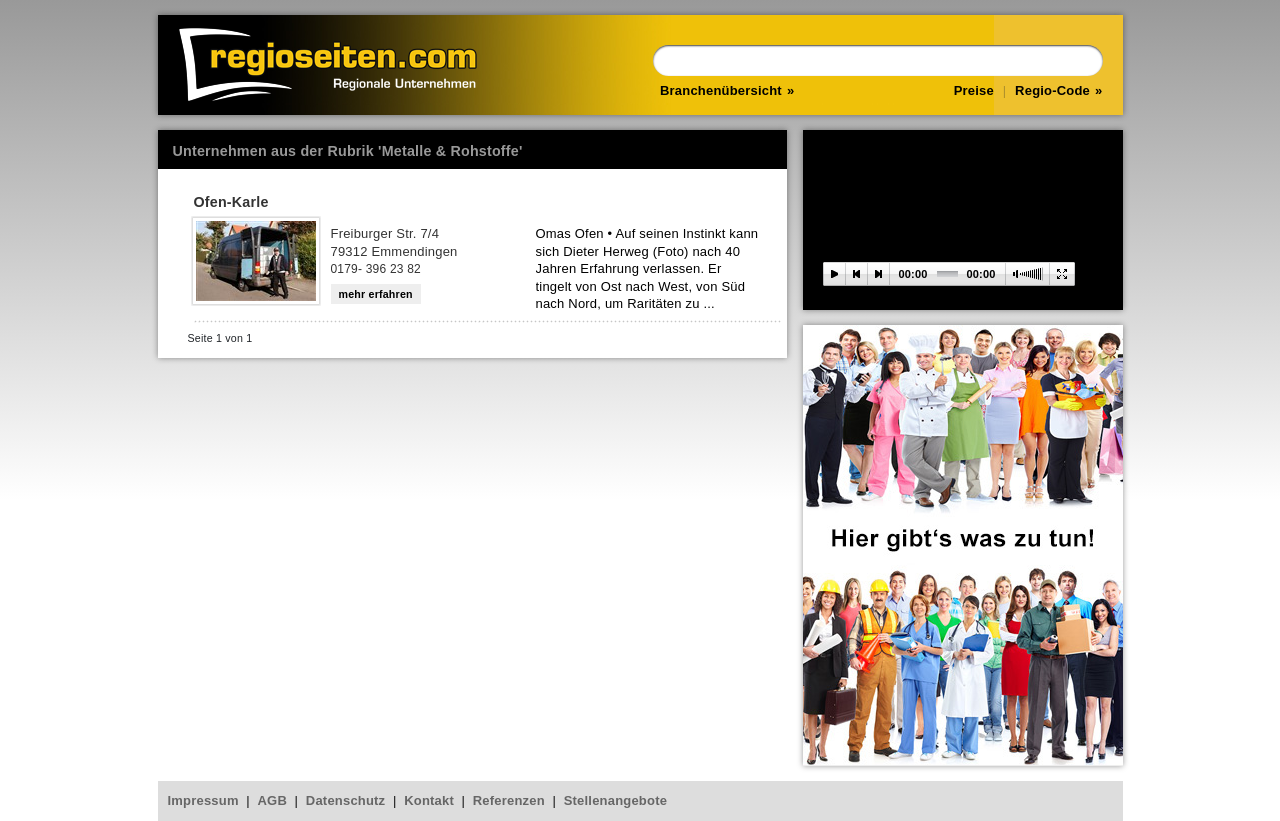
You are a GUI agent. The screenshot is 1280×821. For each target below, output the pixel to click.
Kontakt (429, 800)
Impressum (203, 800)
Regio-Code (1052, 90)
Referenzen (509, 800)
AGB (273, 800)
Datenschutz (346, 800)
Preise (974, 90)
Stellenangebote (615, 800)
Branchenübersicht (721, 90)
